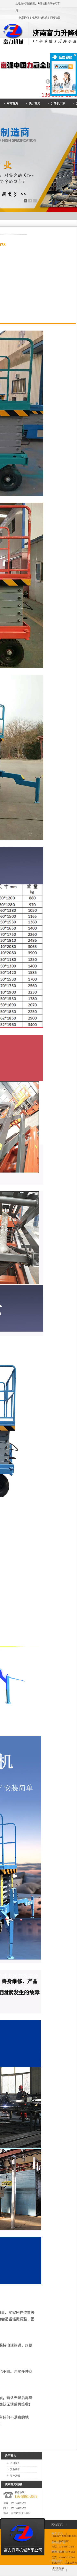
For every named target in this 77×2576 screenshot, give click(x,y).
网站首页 (57, 2524)
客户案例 (15, 2475)
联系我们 (24, 17)
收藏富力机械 (39, 17)
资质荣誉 (15, 2469)
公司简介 (15, 2463)
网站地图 (55, 17)
